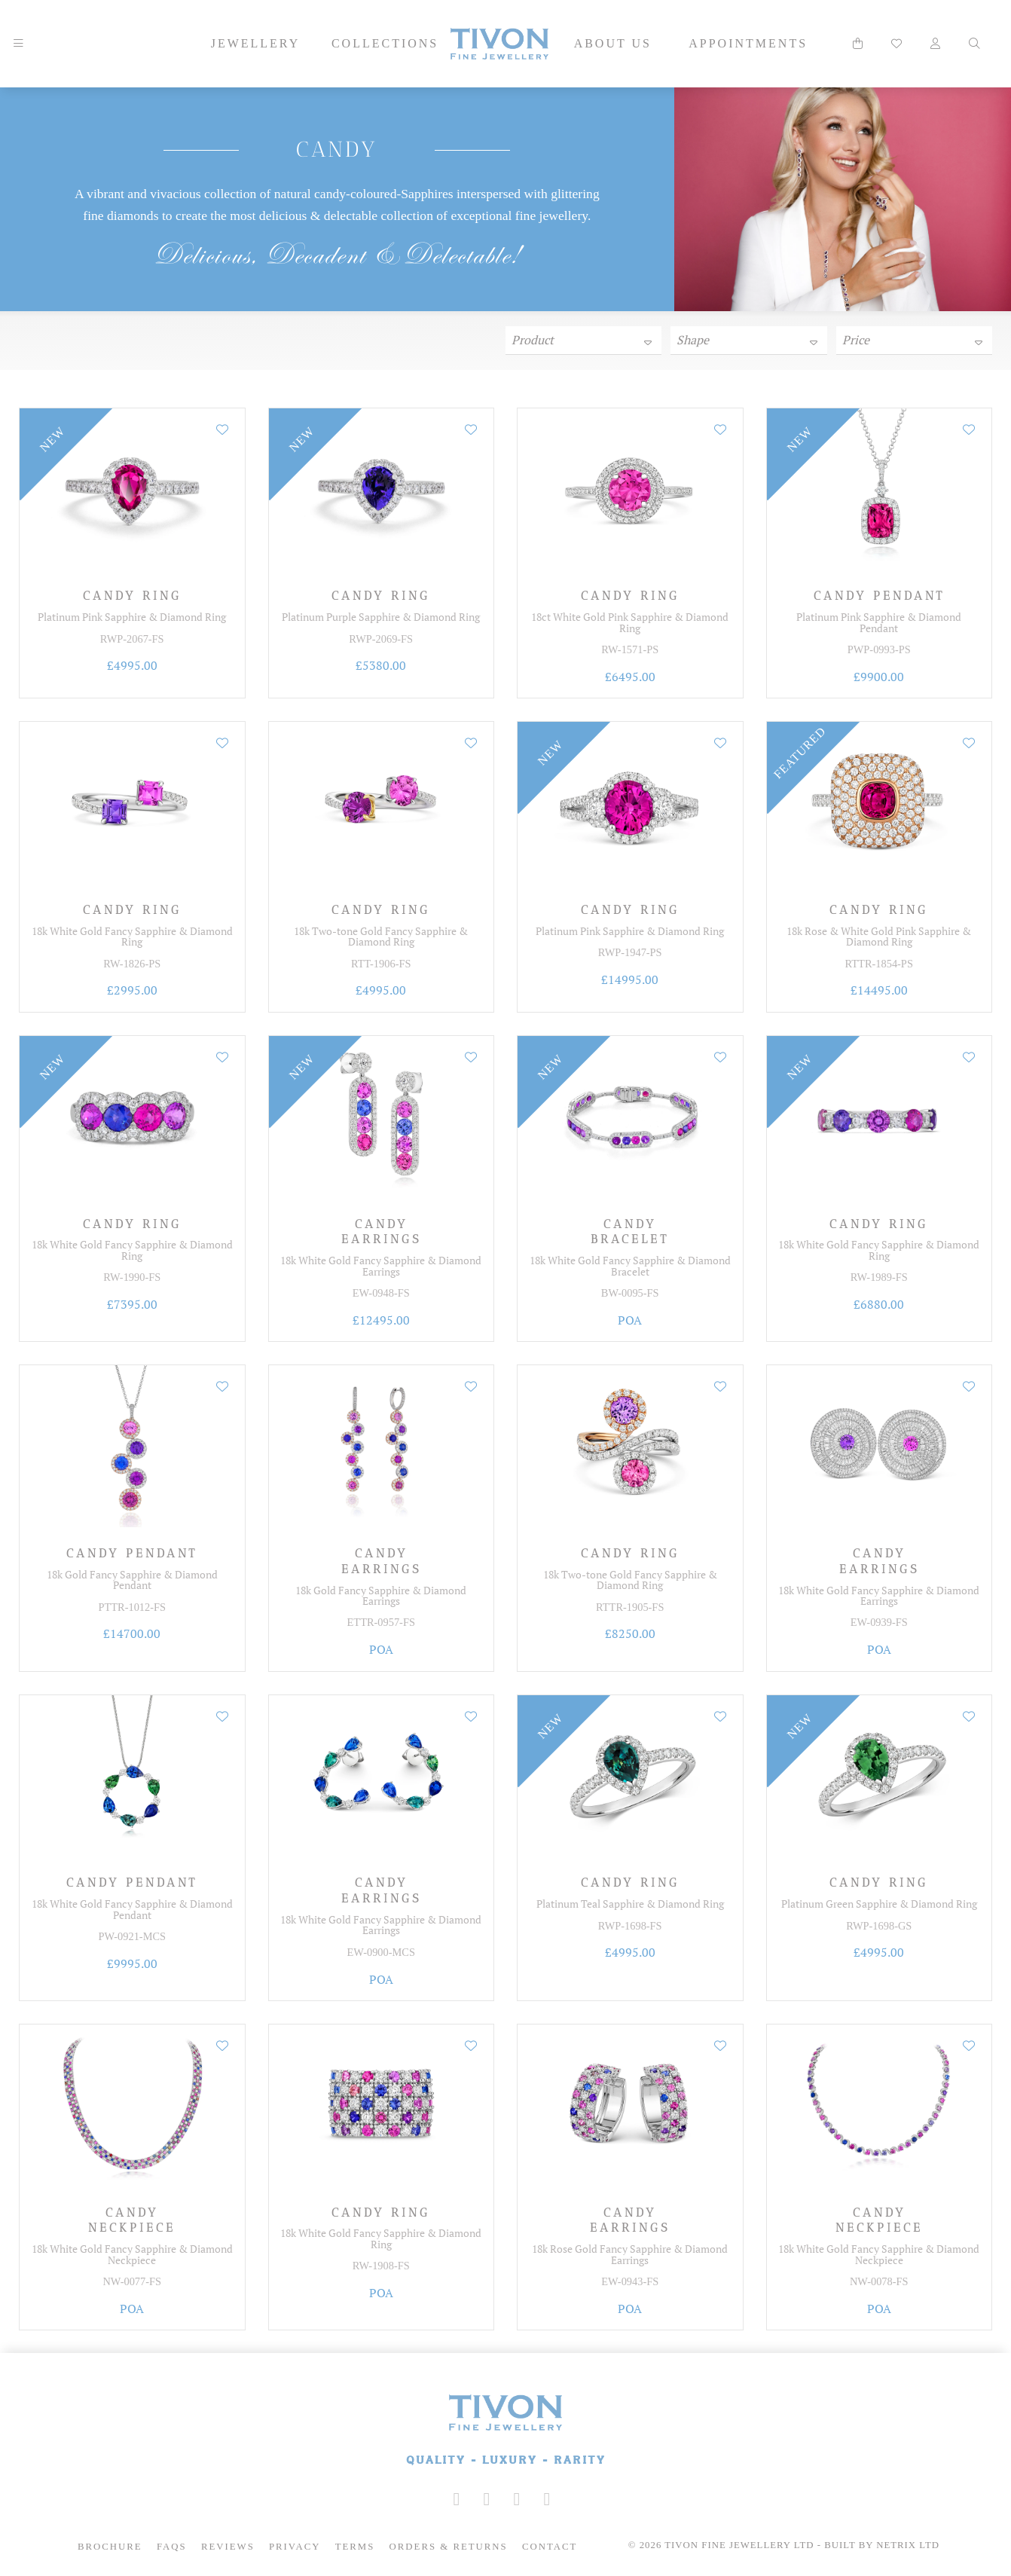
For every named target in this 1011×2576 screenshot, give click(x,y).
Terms (355, 2546)
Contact (549, 2546)
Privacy (295, 2546)
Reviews (228, 2546)
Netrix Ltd (907, 2545)
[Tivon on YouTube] (517, 2499)
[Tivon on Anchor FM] (547, 2499)
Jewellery (256, 43)
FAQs (172, 2546)
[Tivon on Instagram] (456, 2499)
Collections (384, 43)
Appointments (748, 43)
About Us (613, 43)
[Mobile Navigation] (18, 44)
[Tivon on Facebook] (486, 2499)
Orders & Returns (448, 2546)
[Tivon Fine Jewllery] (505, 2431)
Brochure (110, 2546)
